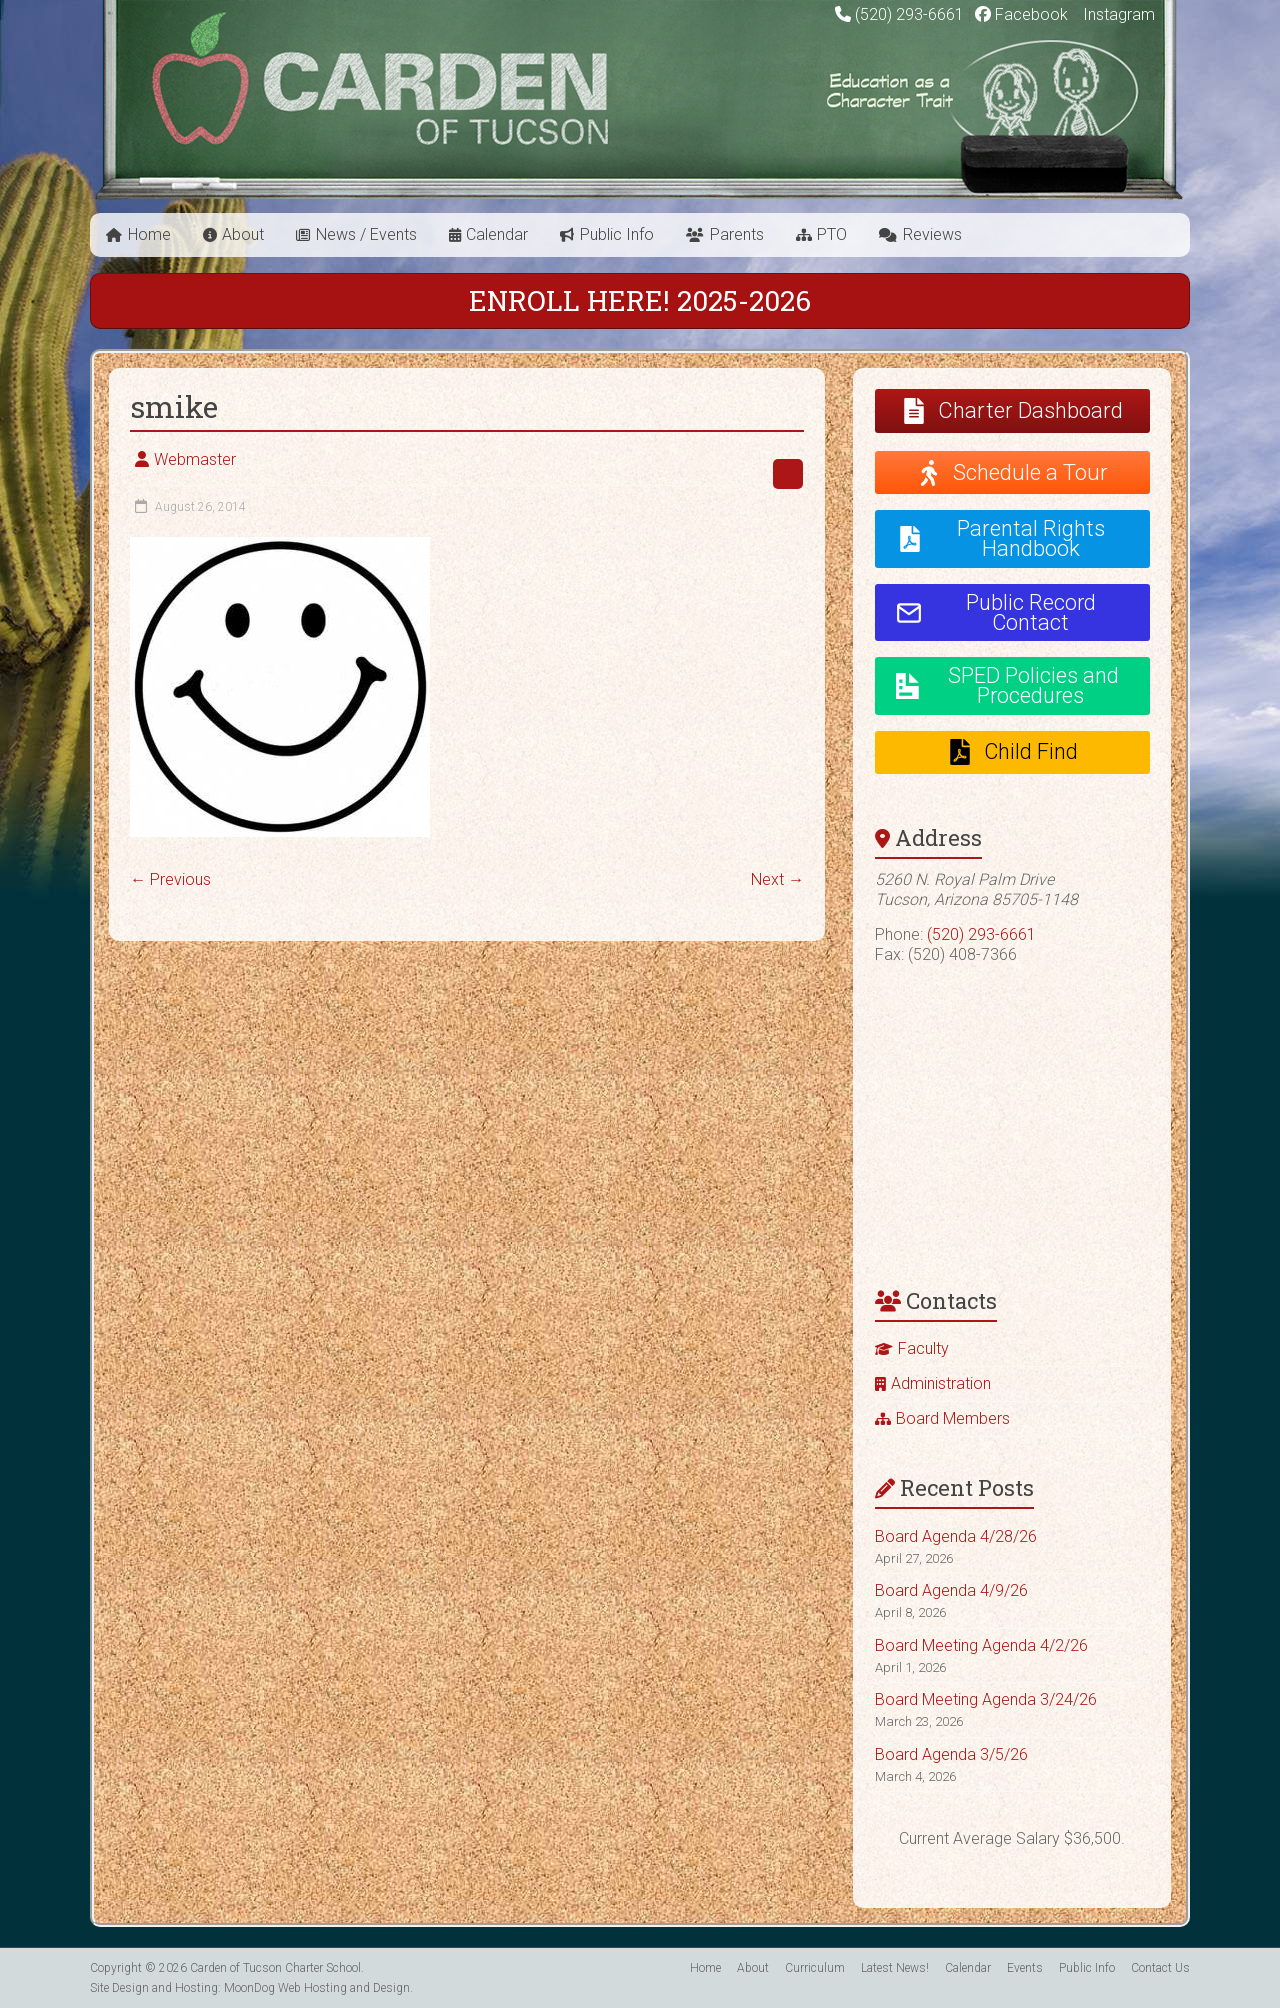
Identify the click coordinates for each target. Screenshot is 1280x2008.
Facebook (1021, 14)
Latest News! (895, 1968)
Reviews (932, 234)
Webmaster (195, 459)
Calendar (497, 234)
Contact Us (1160, 1968)
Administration (941, 1383)
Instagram (1117, 14)
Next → (777, 879)
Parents (737, 234)
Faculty (923, 1348)
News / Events (366, 234)
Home (149, 234)
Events (1025, 1968)
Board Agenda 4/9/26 (951, 1590)
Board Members (953, 1418)
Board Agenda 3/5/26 (951, 1754)
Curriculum (815, 1968)
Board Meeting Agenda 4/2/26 (981, 1645)
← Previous (170, 879)
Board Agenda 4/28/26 (956, 1536)
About (243, 234)
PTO (832, 234)
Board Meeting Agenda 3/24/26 (986, 1699)
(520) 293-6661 (909, 14)
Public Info (617, 234)
